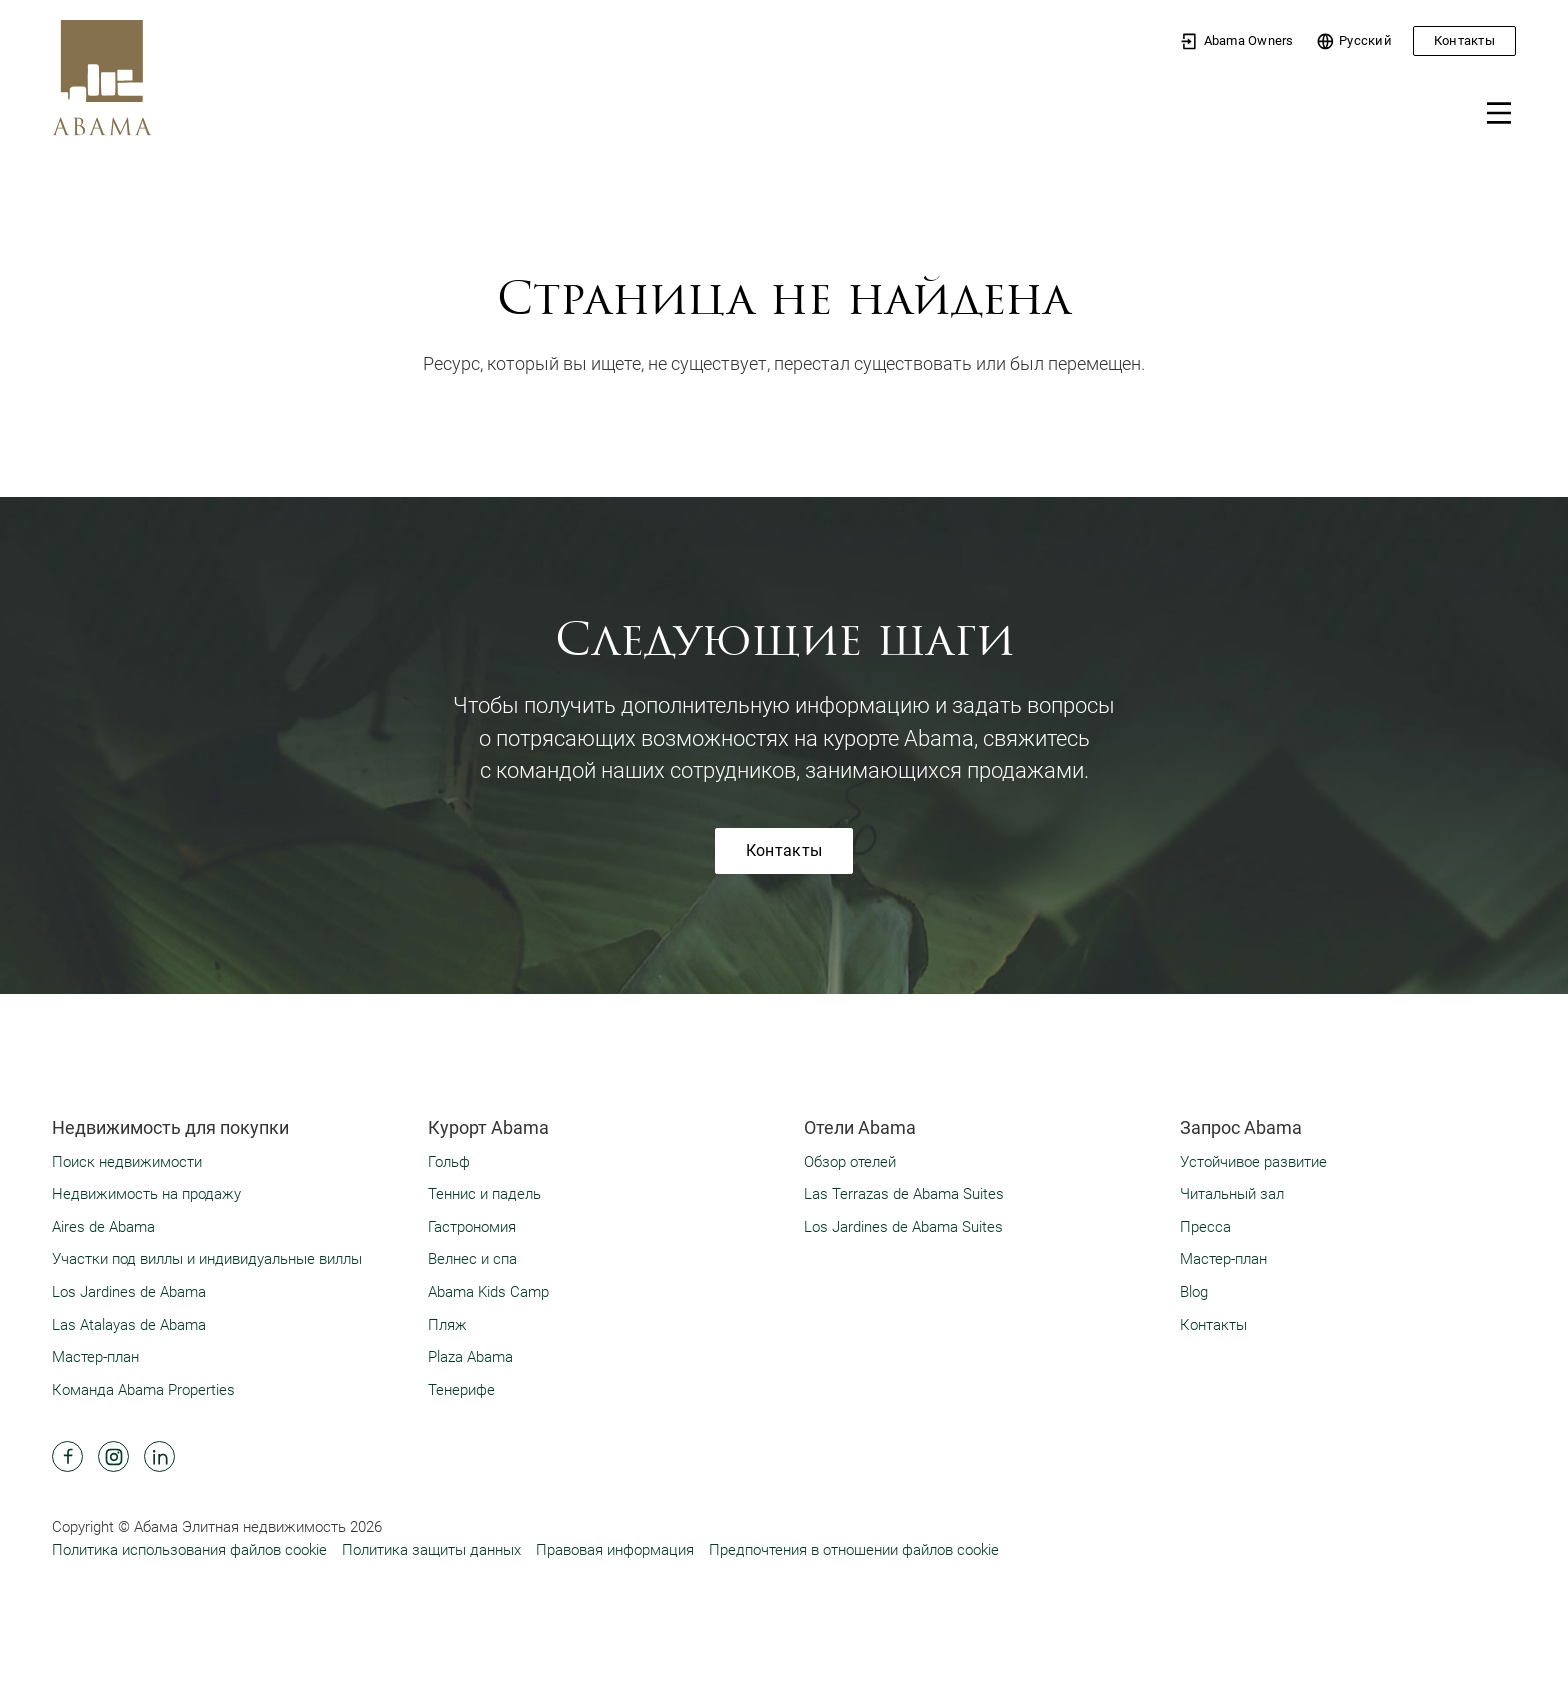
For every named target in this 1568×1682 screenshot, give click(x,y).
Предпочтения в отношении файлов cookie (854, 1550)
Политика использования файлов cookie (189, 1550)
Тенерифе (461, 1390)
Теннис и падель (484, 1194)
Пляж (447, 1325)
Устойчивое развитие (1253, 1162)
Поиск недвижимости (127, 1162)
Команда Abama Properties (143, 1390)
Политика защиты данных (431, 1550)
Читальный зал (1232, 1194)
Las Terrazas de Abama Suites (904, 1194)
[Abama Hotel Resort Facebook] (67, 1456)
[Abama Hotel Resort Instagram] (113, 1456)
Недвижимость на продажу (146, 1194)
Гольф (449, 1162)
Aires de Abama (103, 1227)
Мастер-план (95, 1357)
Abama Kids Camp (488, 1292)
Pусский (1354, 41)
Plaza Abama (470, 1357)
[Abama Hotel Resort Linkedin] (159, 1456)
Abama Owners (1237, 41)
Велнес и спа (472, 1259)
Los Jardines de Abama (129, 1292)
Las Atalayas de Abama (129, 1325)
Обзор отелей (850, 1162)
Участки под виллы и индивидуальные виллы (207, 1259)
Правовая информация (615, 1550)
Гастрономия (472, 1227)
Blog (1194, 1292)
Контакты (1464, 40)
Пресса (1205, 1227)
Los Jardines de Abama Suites (903, 1227)
